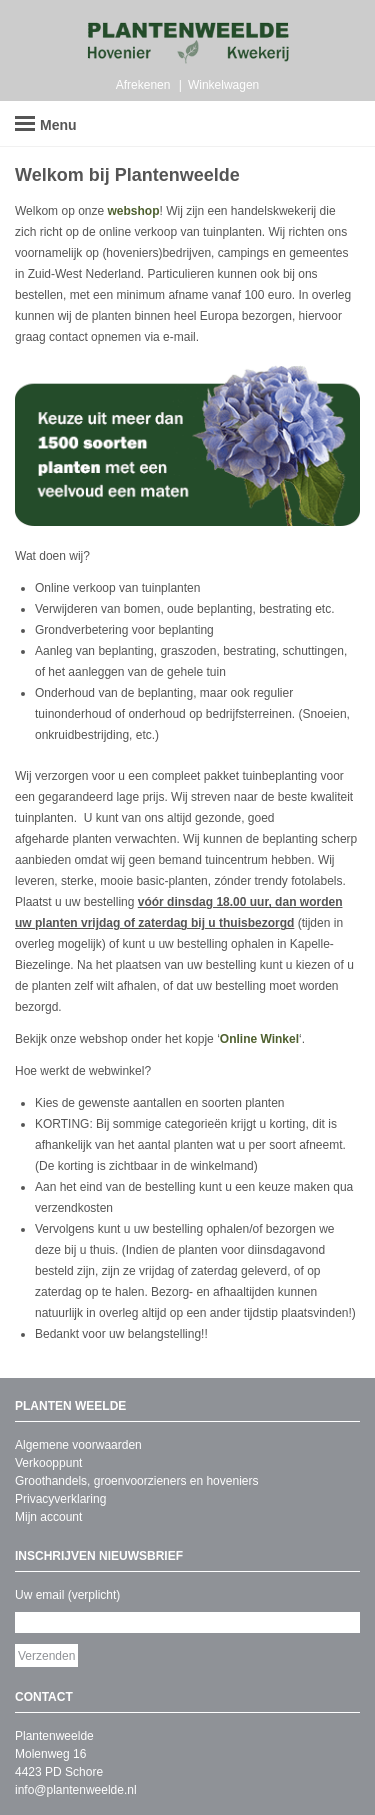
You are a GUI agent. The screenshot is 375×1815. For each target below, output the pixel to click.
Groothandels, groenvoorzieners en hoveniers (136, 1481)
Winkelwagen (223, 85)
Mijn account (48, 1517)
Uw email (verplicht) (67, 1595)
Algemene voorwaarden (78, 1445)
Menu (46, 124)
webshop (134, 211)
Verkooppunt (48, 1463)
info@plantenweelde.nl (76, 1790)
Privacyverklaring (60, 1499)
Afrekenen (143, 85)
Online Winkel (259, 1039)
